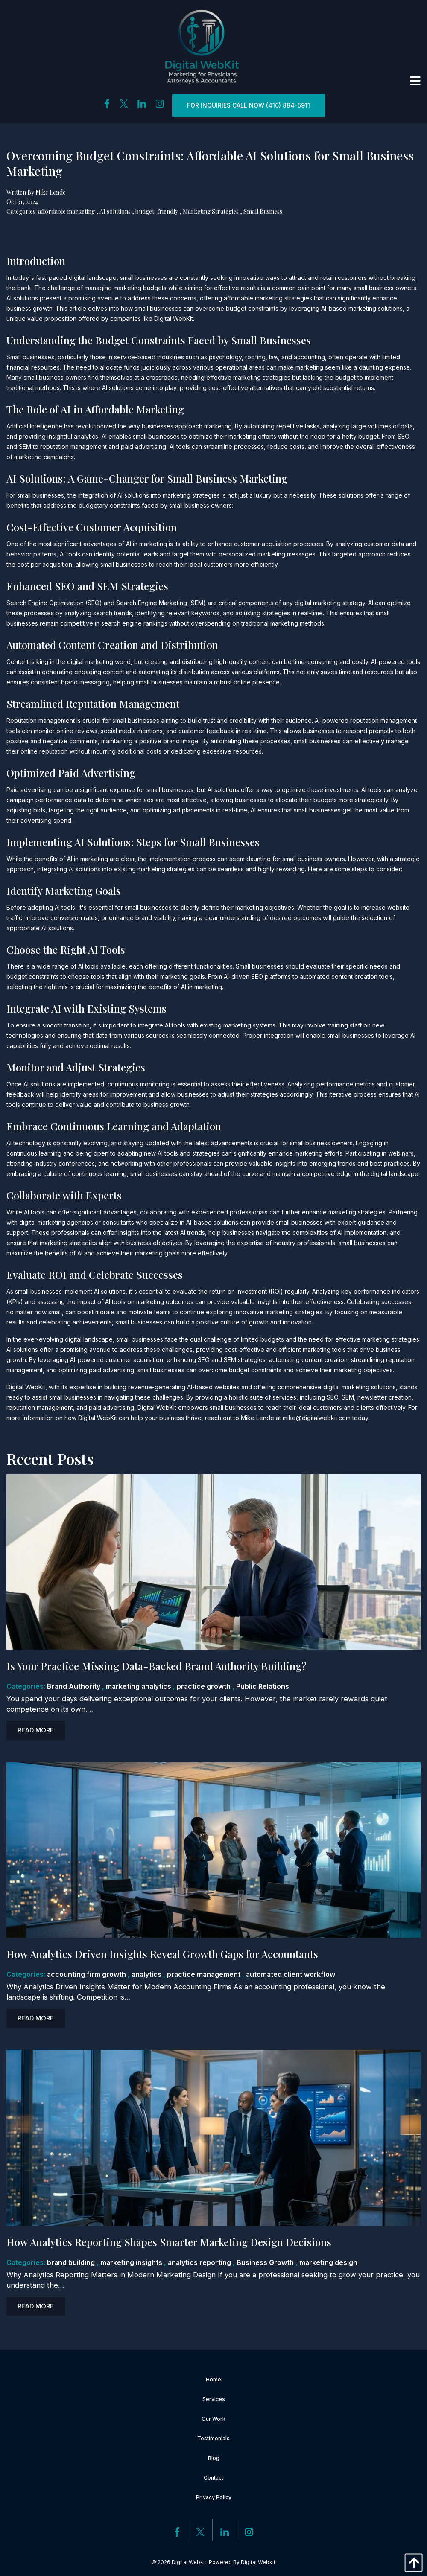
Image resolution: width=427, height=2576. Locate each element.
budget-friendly (156, 211)
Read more (36, 1730)
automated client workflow (290, 1974)
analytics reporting (199, 2262)
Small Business (262, 211)
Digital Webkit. (190, 2562)
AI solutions (115, 211)
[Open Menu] (415, 81)
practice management (203, 1974)
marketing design (328, 2262)
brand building (71, 2262)
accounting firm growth (86, 1974)
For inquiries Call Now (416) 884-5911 (248, 105)
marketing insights (131, 2262)
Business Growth (265, 2262)
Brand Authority (73, 1686)
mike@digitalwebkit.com (317, 1417)
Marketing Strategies (211, 211)
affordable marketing (66, 211)
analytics (146, 1974)
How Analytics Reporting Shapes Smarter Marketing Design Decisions (168, 2242)
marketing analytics (138, 1686)
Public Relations (262, 1686)
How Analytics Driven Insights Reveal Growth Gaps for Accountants (162, 1954)
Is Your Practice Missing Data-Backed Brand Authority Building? (156, 1666)
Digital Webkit (258, 2562)
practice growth (204, 1686)
